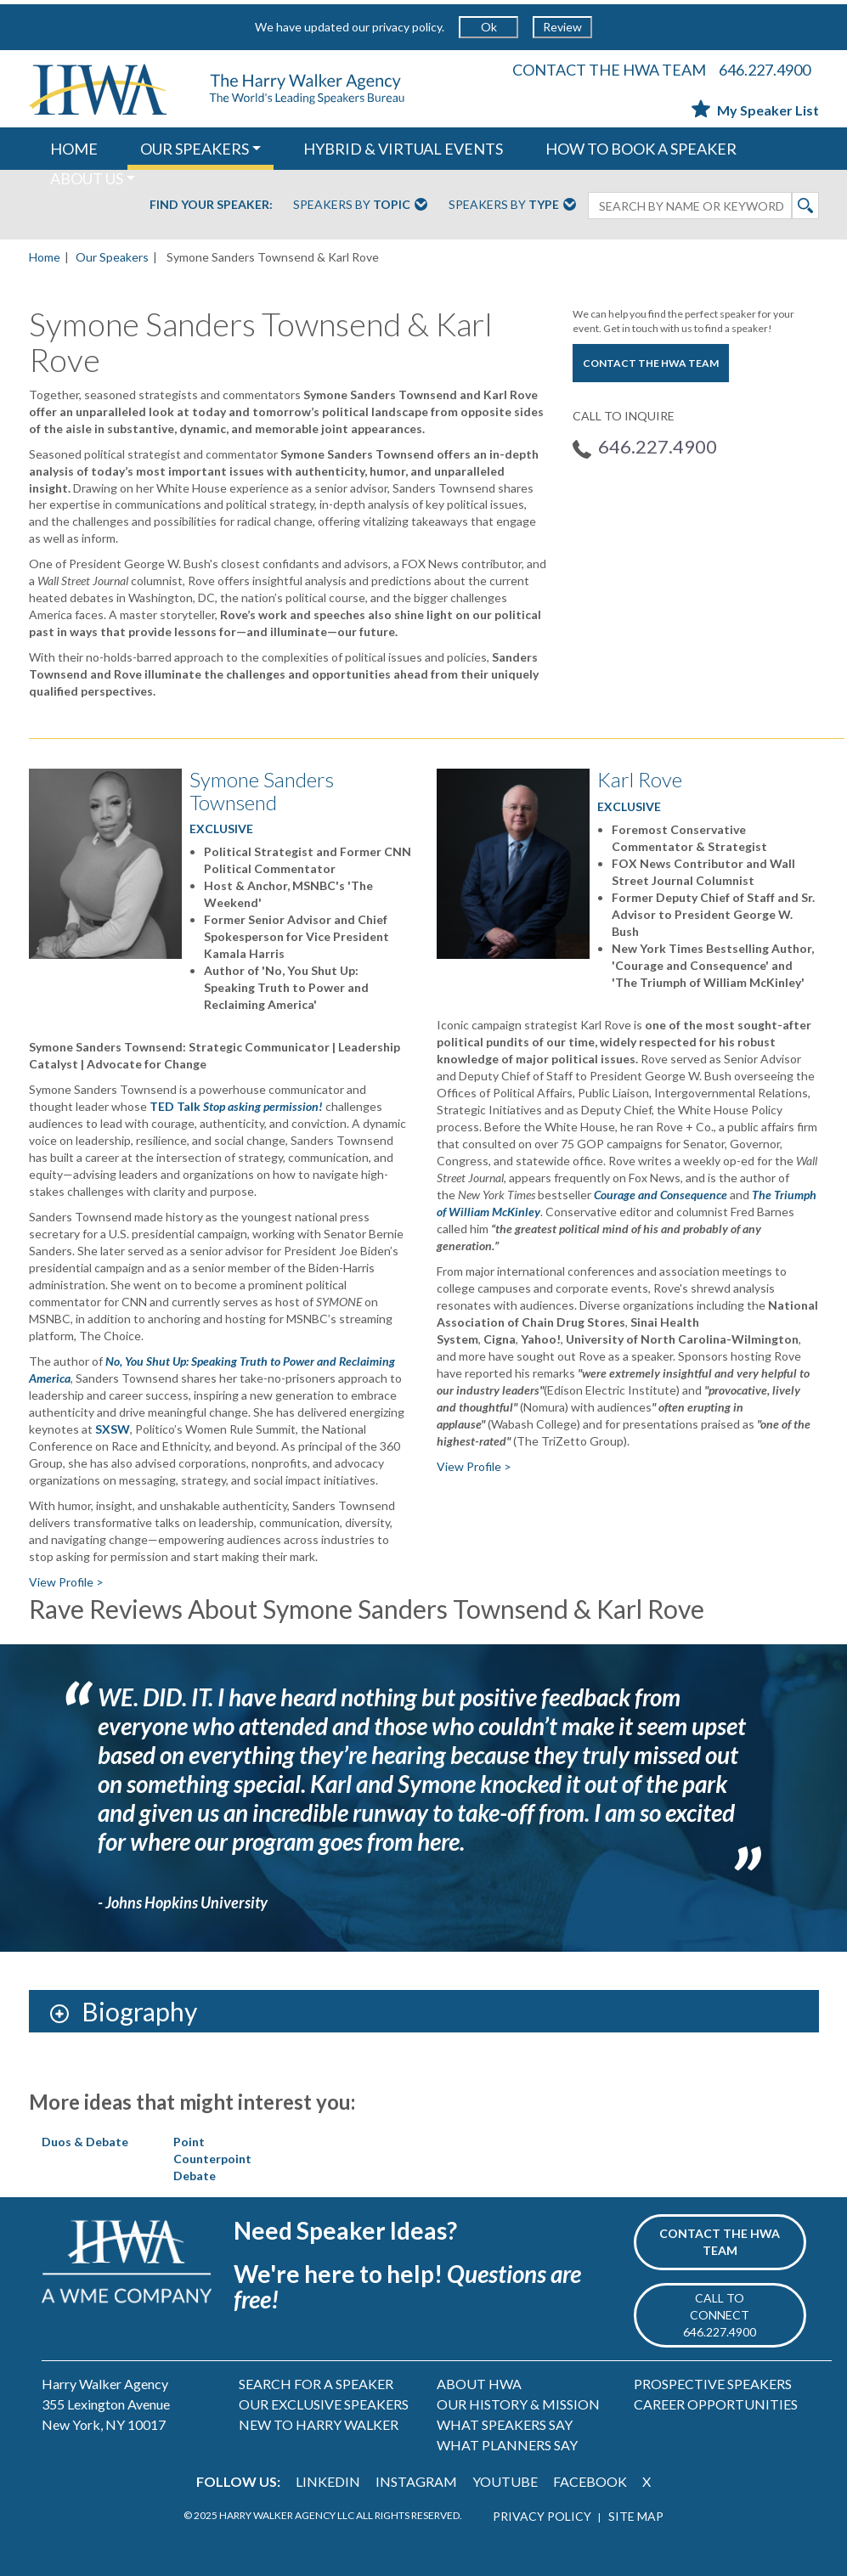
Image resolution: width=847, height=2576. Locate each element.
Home (44, 257)
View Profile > (66, 1582)
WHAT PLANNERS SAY (507, 2445)
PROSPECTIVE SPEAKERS (713, 2384)
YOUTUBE (505, 2481)
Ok (489, 27)
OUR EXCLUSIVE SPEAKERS (324, 2404)
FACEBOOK (590, 2481)
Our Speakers (112, 257)
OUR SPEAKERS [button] (194, 148)
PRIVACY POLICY (542, 2516)
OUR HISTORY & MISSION (518, 2404)
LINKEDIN (328, 2481)
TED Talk (236, 1106)
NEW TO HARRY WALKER (318, 2424)
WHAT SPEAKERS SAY (505, 2424)
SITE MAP (635, 2516)
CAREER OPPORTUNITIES (716, 2404)
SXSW (112, 1429)
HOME (74, 148)
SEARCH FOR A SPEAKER (316, 2384)
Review (562, 27)
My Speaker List (755, 110)
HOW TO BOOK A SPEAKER (641, 148)
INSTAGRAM (416, 2481)
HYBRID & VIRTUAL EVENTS (403, 148)
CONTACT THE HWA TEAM (609, 69)
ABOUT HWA (479, 2384)
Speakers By (360, 205)
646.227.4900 (764, 69)
